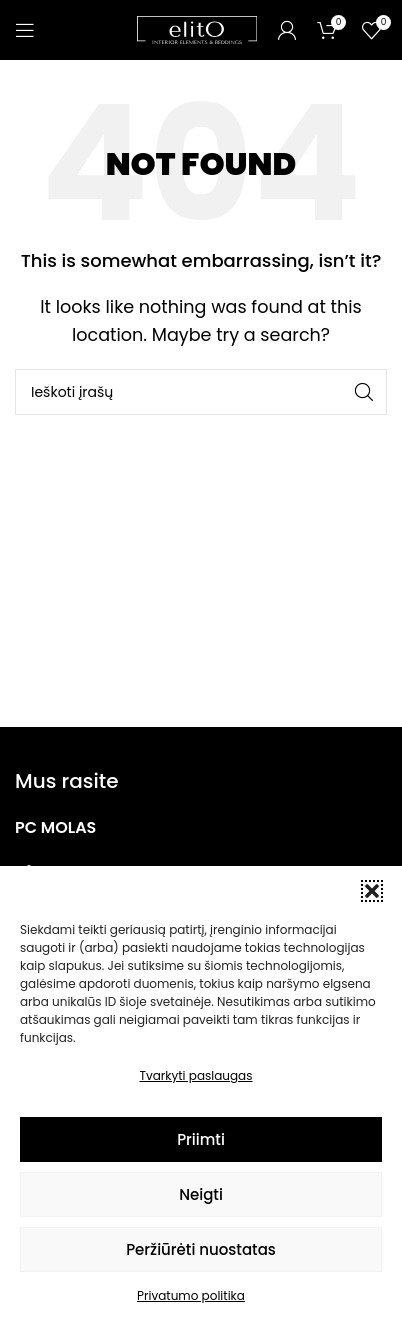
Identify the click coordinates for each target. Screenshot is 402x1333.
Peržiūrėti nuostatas (201, 1249)
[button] (372, 891)
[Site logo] (197, 28)
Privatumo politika (191, 1295)
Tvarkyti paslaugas (196, 1075)
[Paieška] (201, 392)
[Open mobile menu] (25, 30)
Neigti (201, 1194)
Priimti (201, 1139)
